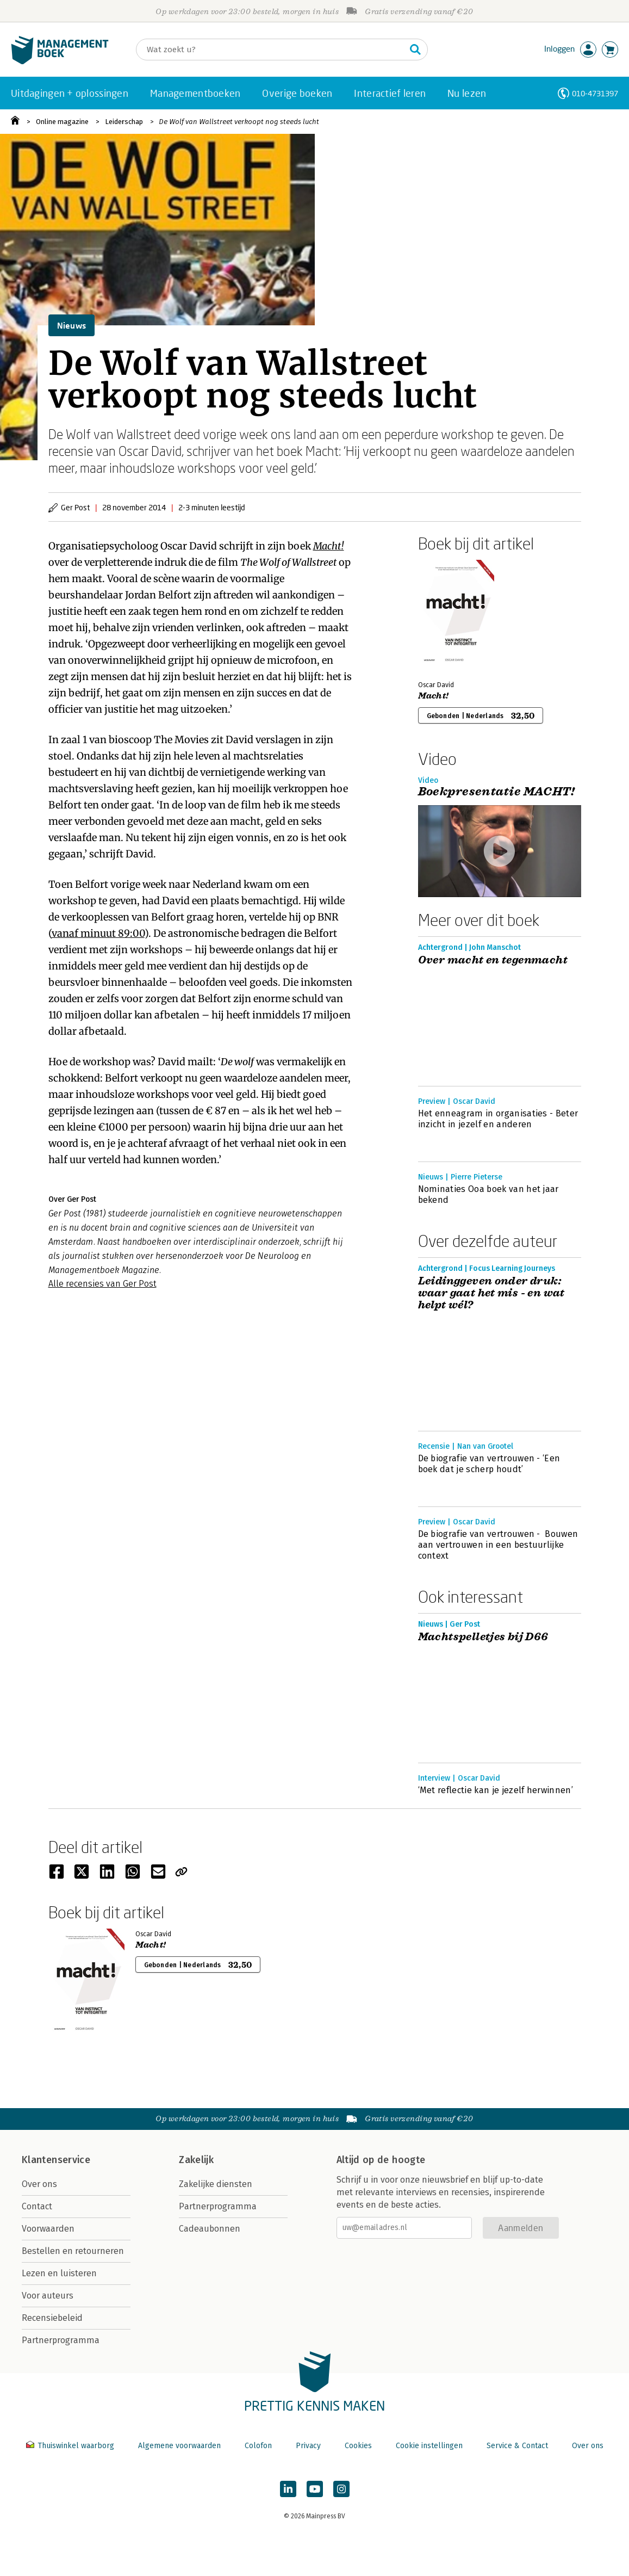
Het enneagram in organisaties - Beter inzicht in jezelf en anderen (498, 1118)
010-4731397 (595, 93)
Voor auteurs (47, 2295)
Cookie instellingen (429, 2445)
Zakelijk (196, 2160)
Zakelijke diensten (215, 2184)
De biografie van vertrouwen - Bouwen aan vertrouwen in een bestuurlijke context (498, 1545)
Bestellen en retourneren (73, 2251)
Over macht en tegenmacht (493, 960)
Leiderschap (124, 122)
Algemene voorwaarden (179, 2445)
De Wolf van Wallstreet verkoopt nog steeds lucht (239, 122)
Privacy (308, 2445)
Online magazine (62, 122)
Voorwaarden (48, 2228)
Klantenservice (56, 2160)
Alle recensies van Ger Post (102, 1283)
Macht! (328, 546)
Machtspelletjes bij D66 (483, 1637)
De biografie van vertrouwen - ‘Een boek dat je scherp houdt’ (489, 1463)
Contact (37, 2206)
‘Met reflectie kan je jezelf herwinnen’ (495, 1790)
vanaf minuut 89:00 (98, 933)
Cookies (358, 2445)
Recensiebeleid (52, 2318)
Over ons (39, 2184)
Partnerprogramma (60, 2340)
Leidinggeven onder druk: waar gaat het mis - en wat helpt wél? (491, 1293)
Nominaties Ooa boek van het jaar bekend (488, 1194)
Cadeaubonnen (209, 2228)
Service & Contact (517, 2445)
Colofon (258, 2445)
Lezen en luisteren (59, 2273)
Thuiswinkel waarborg (71, 2445)
